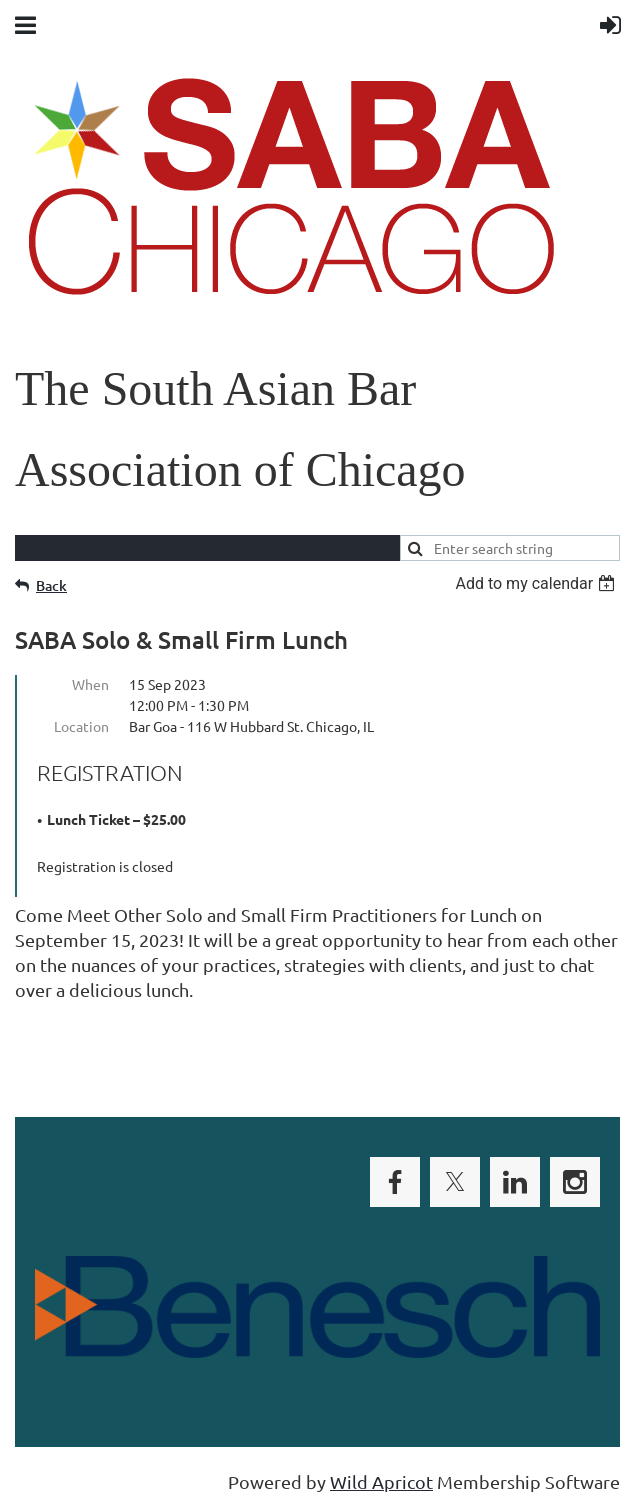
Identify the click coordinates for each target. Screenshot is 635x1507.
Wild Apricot (381, 1481)
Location (81, 726)
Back (51, 585)
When (90, 684)
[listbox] (537, 583)
